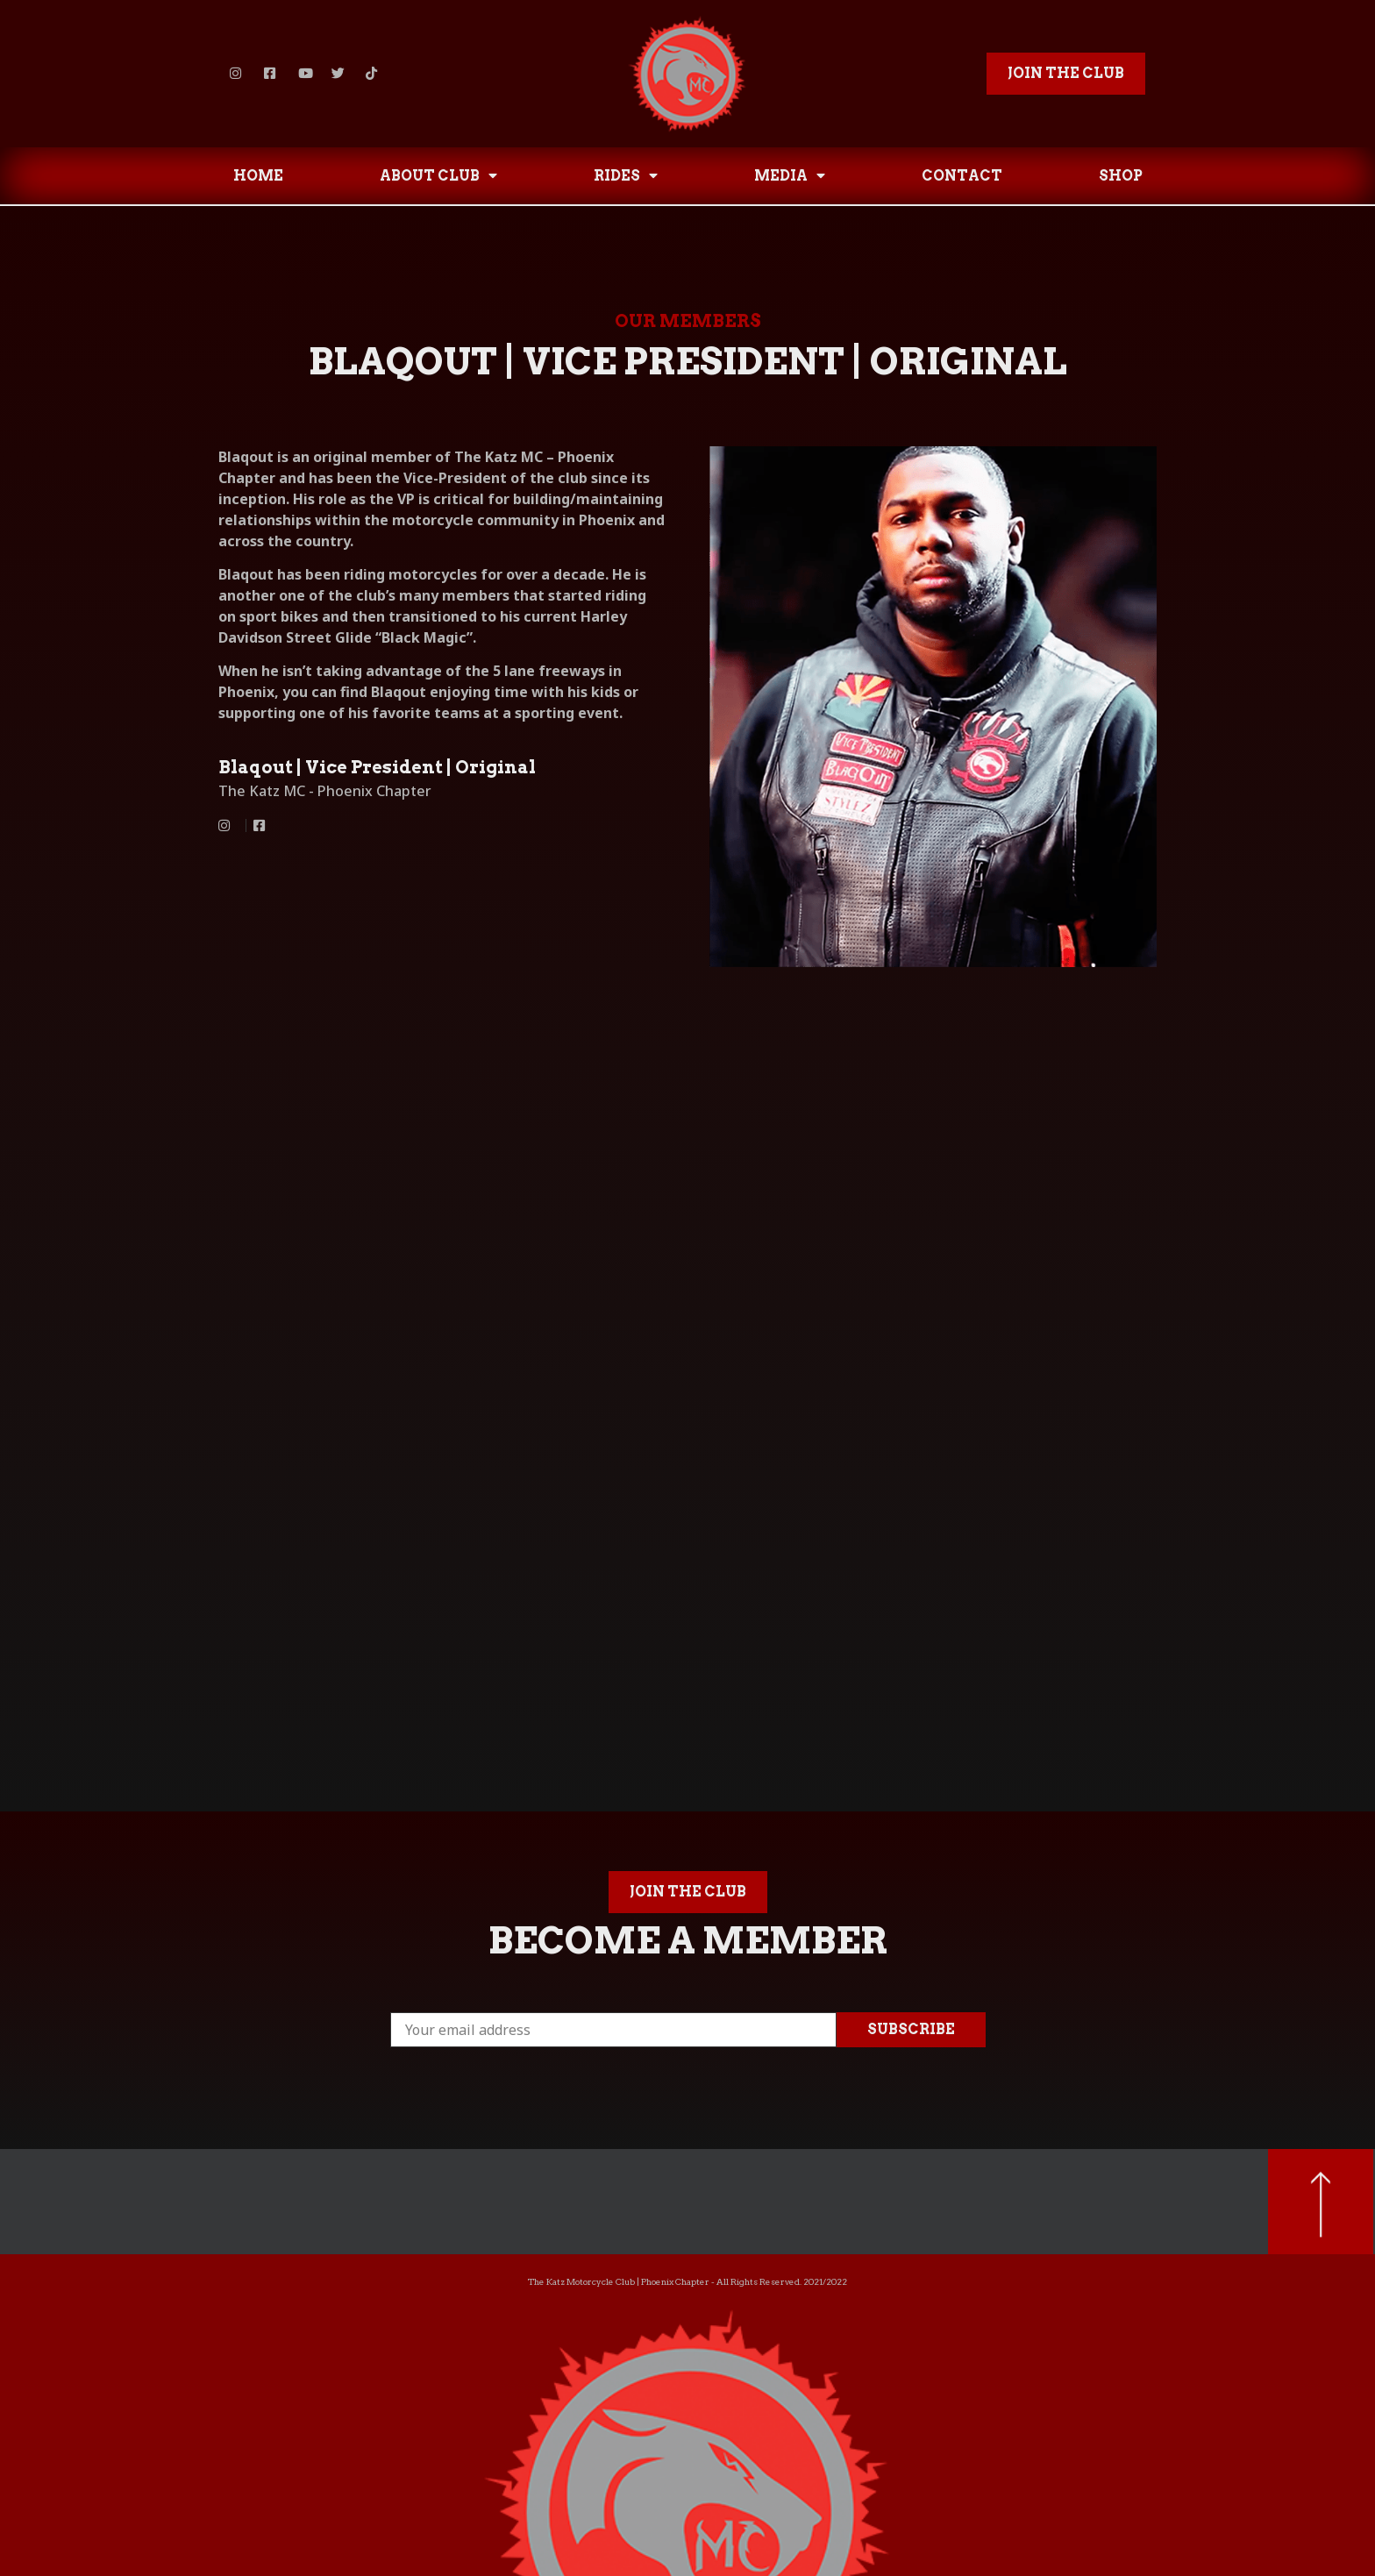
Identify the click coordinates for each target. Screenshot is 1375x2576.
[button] (1066, 74)
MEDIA (789, 175)
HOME (258, 175)
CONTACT (962, 175)
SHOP (1121, 175)
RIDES (626, 175)
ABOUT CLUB (438, 175)
